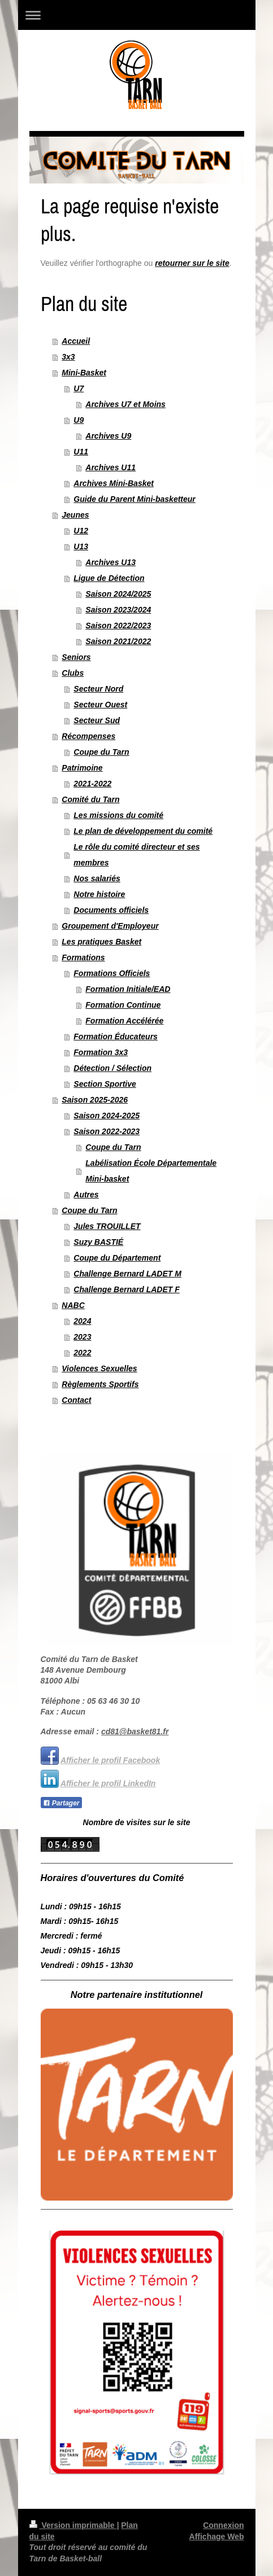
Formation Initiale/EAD (127, 989)
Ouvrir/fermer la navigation (137, 15)
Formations (83, 957)
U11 (80, 451)
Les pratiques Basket (101, 941)
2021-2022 (92, 783)
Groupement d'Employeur (110, 925)
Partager (61, 1803)
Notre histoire (99, 894)
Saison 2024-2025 (106, 1115)
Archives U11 (110, 467)
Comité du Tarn (90, 799)
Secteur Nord (98, 688)
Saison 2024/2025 (118, 593)
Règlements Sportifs (100, 1384)
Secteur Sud (96, 720)
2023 (82, 1336)
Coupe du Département (117, 1257)
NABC (73, 1305)
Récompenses (88, 736)
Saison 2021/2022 (118, 641)
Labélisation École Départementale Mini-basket (150, 1170)
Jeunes (75, 514)
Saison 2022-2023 (106, 1131)
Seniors (76, 657)
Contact (76, 1400)
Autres (85, 1194)
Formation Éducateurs (115, 1036)
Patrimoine (82, 767)
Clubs (73, 672)
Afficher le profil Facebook (110, 1760)
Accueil (76, 340)
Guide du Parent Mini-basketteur (134, 499)
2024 (82, 1321)
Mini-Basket (84, 372)
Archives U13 (110, 562)
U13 (80, 546)
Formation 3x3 (100, 1052)
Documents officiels (111, 910)
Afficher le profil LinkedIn (108, 1783)
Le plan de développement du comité (143, 831)
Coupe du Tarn (101, 751)
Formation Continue (123, 1004)
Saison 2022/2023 (118, 625)
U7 (78, 388)
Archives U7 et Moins (125, 404)
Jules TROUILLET (106, 1226)
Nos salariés (96, 878)
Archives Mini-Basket (113, 483)
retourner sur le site (192, 263)
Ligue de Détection (108, 578)
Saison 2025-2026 (95, 1099)
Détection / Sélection (112, 1068)
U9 (78, 420)
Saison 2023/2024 (118, 609)
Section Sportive (104, 1083)
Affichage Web (216, 2536)
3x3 (68, 356)
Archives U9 (108, 435)
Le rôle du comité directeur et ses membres (136, 854)
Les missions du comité (118, 815)
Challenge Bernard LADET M (127, 1273)
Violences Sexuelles (99, 1368)
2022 (82, 1352)
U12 (80, 530)
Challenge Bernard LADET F (126, 1289)
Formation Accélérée (124, 1020)
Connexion (223, 2525)
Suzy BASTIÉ (98, 1242)
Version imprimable (73, 2525)
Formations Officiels (111, 973)
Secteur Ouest (100, 704)
